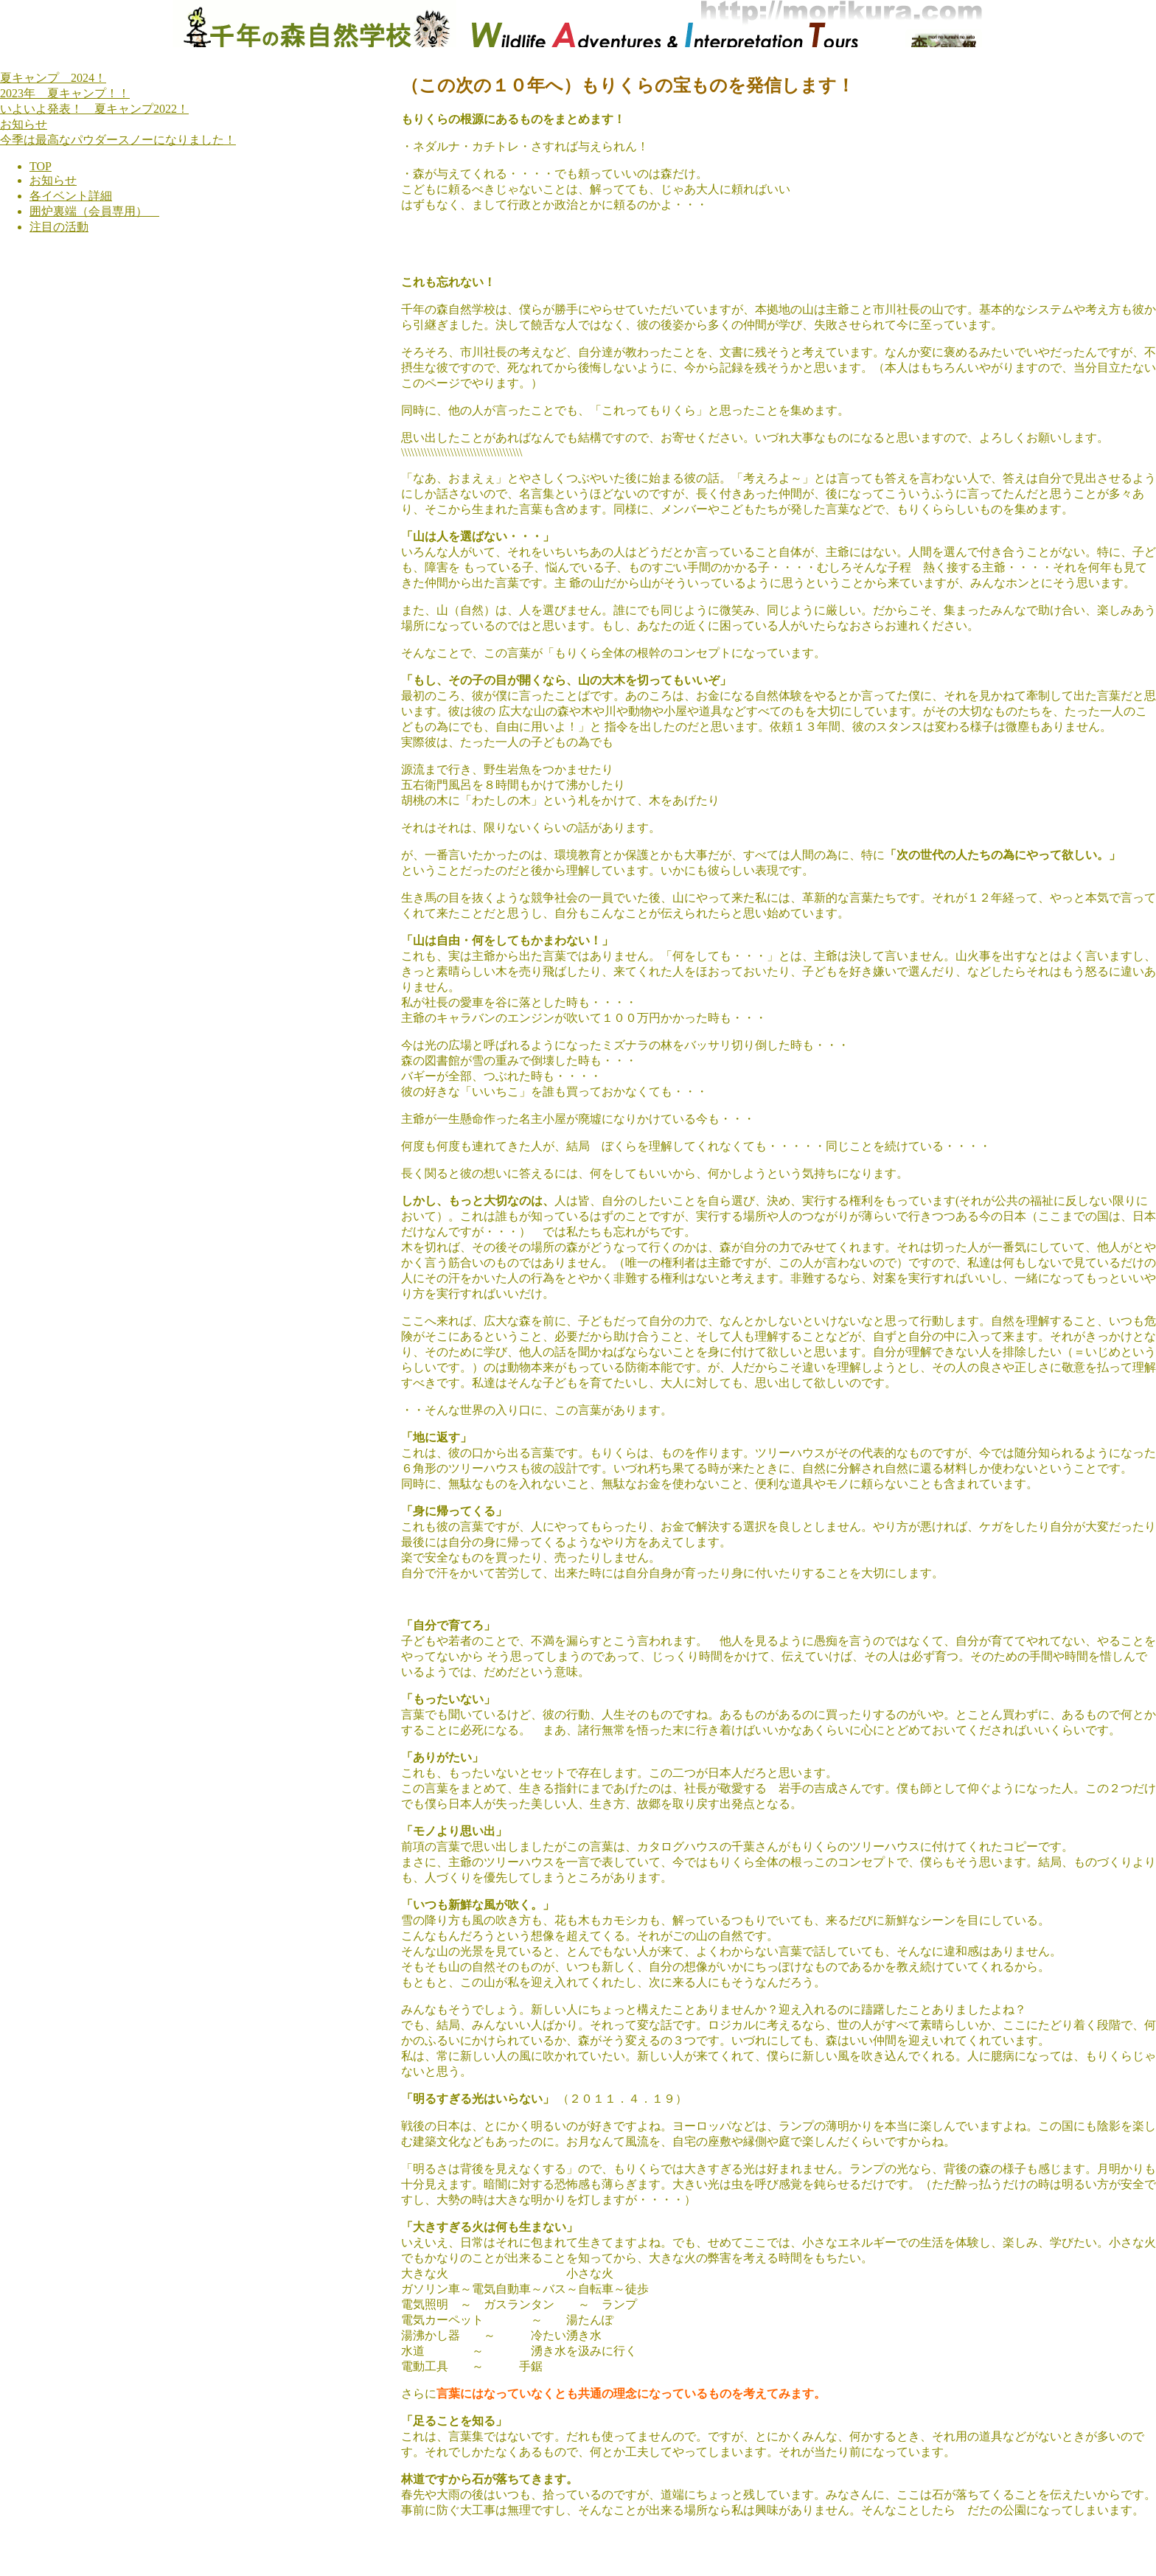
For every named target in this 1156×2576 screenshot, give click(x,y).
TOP (40, 166)
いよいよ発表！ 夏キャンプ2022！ (94, 108)
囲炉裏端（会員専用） (94, 211)
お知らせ (23, 124)
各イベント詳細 (70, 195)
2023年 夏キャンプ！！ (65, 93)
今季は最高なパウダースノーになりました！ (118, 139)
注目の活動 (58, 226)
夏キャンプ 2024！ (53, 78)
